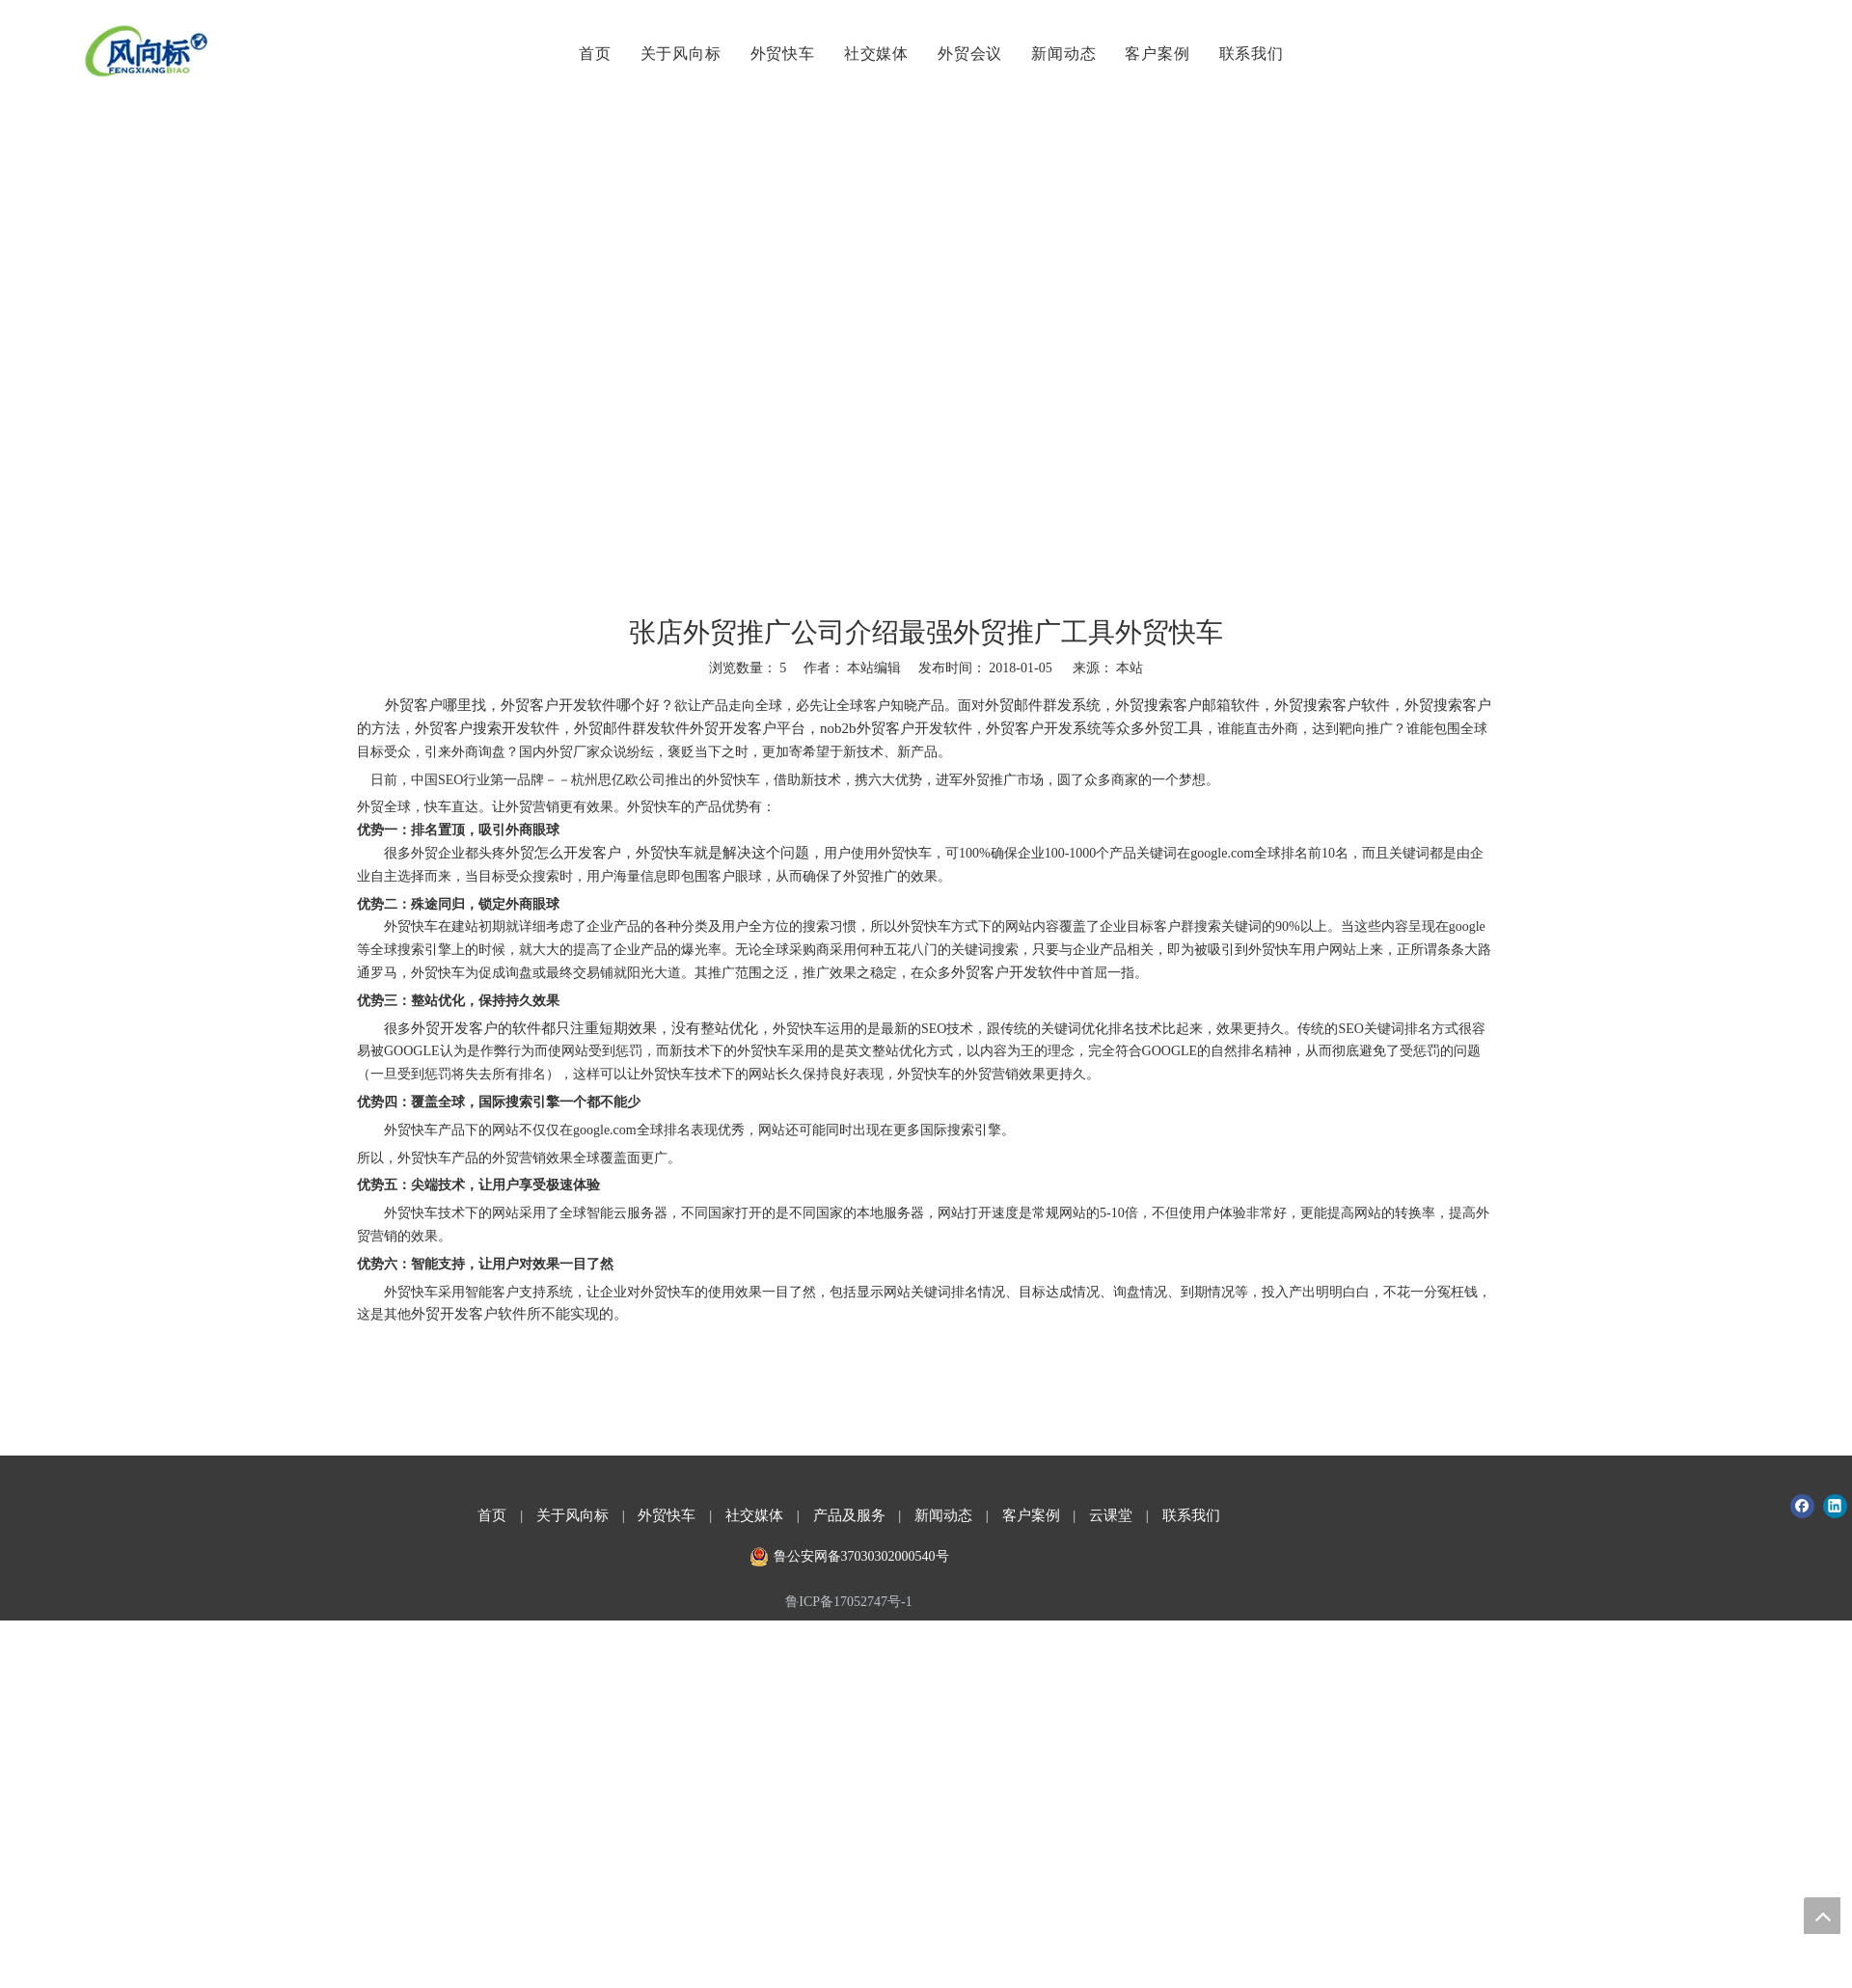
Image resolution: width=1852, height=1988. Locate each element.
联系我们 (1248, 53)
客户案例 (1155, 53)
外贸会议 (967, 53)
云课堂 (1110, 1515)
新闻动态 (1061, 53)
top (1822, 1915)
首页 (592, 53)
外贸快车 (780, 53)
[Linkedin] (1835, 1506)
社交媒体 (873, 53)
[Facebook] (1802, 1506)
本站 (1129, 668)
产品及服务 (849, 1515)
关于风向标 (678, 53)
